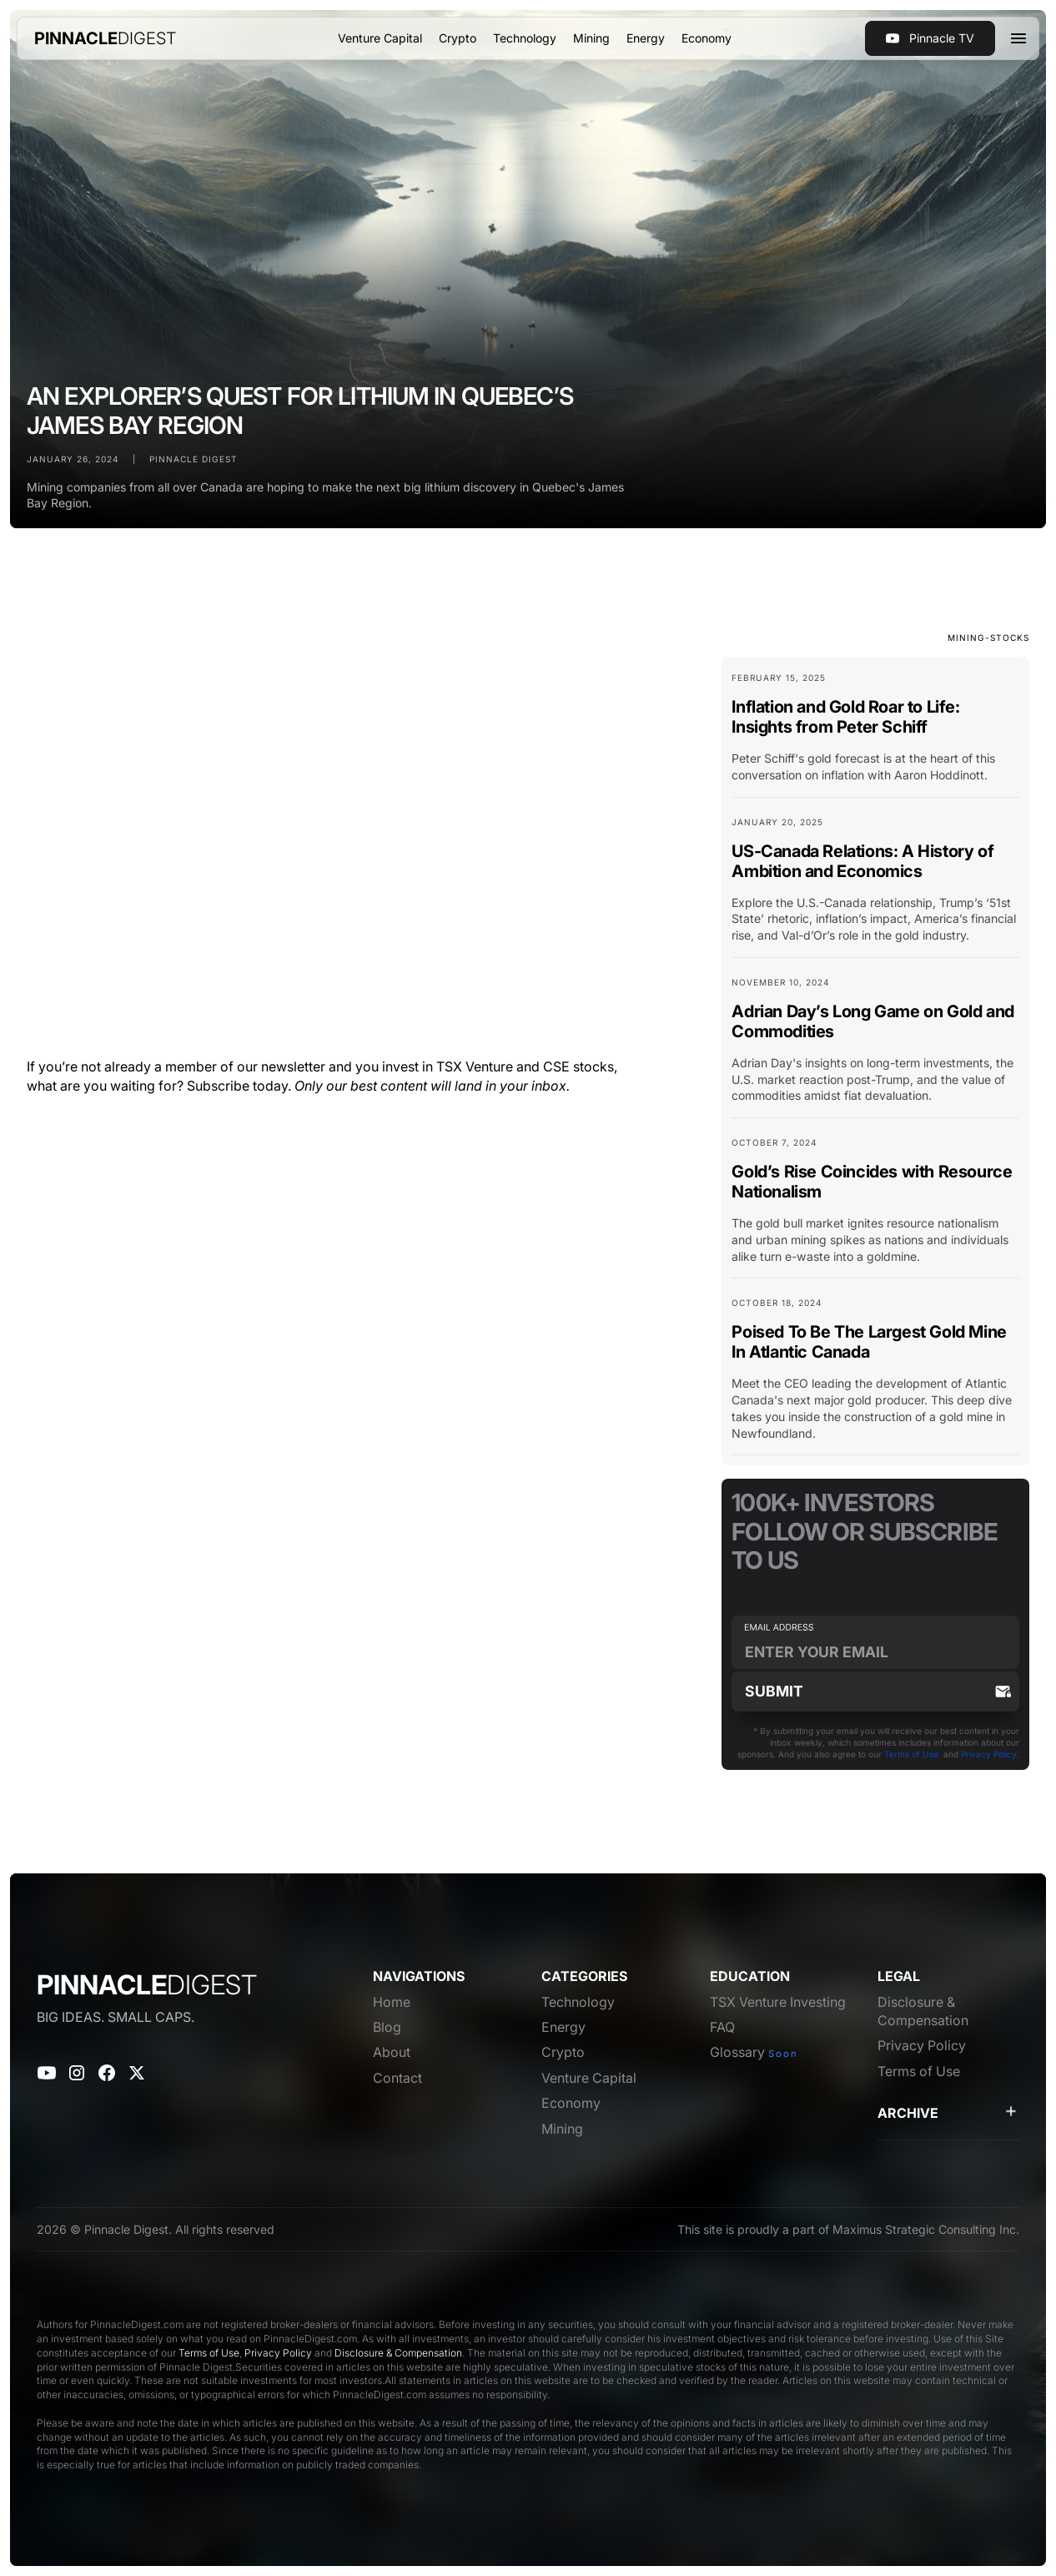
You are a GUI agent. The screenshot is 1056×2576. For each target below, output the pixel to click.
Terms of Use (911, 1754)
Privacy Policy (989, 1754)
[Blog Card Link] (875, 734)
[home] (105, 38)
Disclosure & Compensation (398, 2353)
